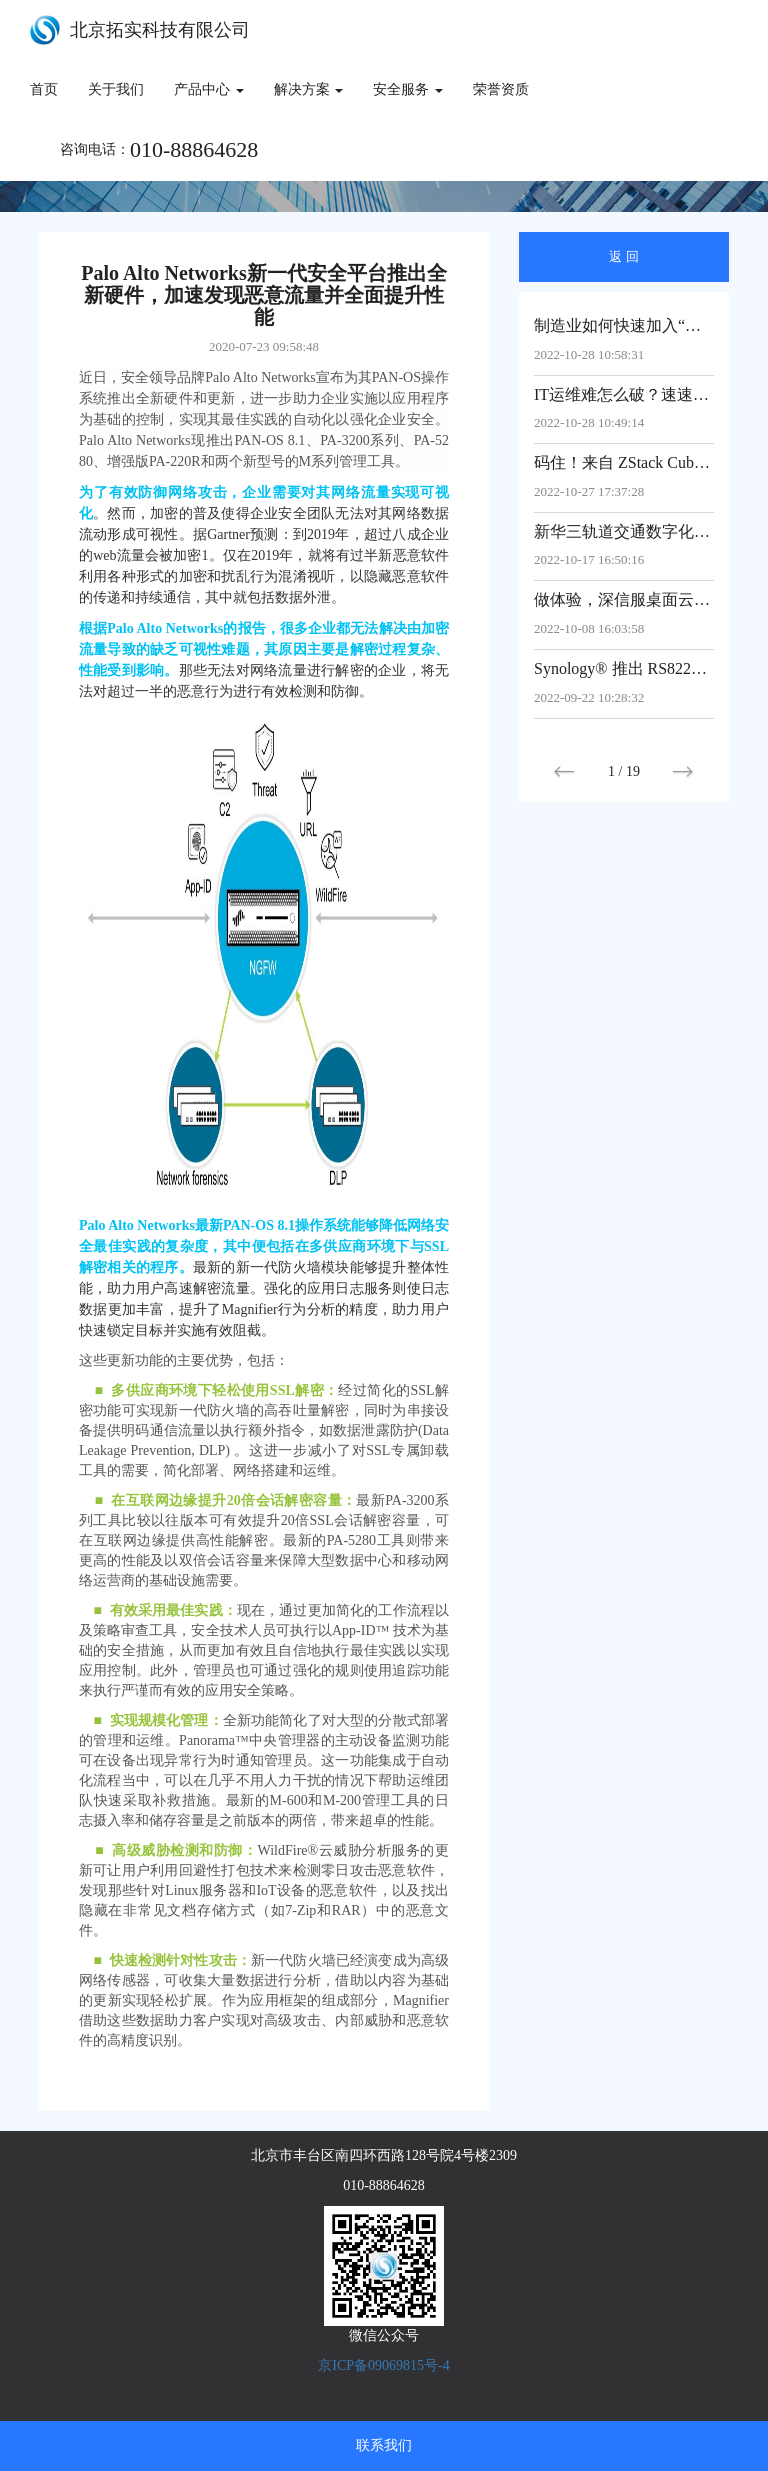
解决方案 (309, 89)
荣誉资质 (501, 89)
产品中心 (209, 89)
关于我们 (116, 89)
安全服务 (408, 89)
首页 (44, 89)
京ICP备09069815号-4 (383, 2365)
